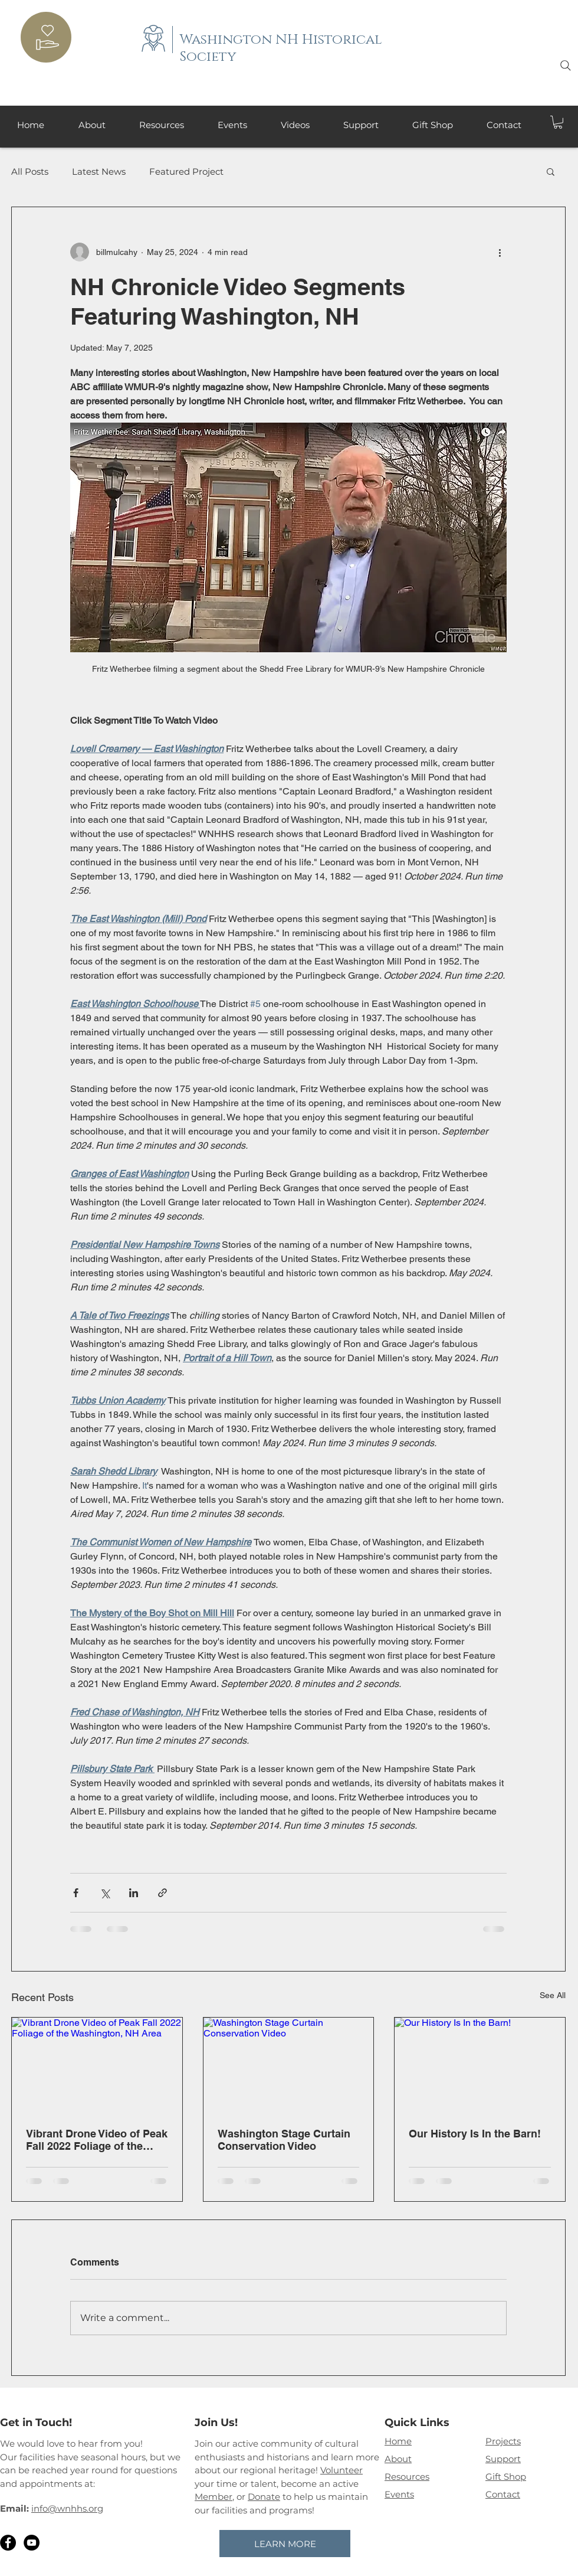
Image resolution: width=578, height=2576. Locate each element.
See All (553, 1995)
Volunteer (341, 2470)
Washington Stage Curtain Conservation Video (284, 2139)
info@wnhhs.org (67, 2508)
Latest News (99, 171)
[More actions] (499, 252)
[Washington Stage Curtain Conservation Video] (288, 2065)
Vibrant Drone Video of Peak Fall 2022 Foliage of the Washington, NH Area (97, 2139)
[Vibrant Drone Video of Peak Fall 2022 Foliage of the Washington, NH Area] (97, 2065)
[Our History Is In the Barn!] (480, 2065)
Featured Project (186, 171)
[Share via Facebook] (75, 1892)
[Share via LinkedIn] (133, 1892)
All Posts (29, 171)
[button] (558, 122)
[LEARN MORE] (284, 2543)
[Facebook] (8, 2543)
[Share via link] (162, 1892)
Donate (264, 2496)
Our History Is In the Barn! (475, 2133)
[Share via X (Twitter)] (104, 1892)
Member (213, 2496)
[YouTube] (32, 2543)
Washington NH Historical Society (281, 48)
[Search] (565, 65)
